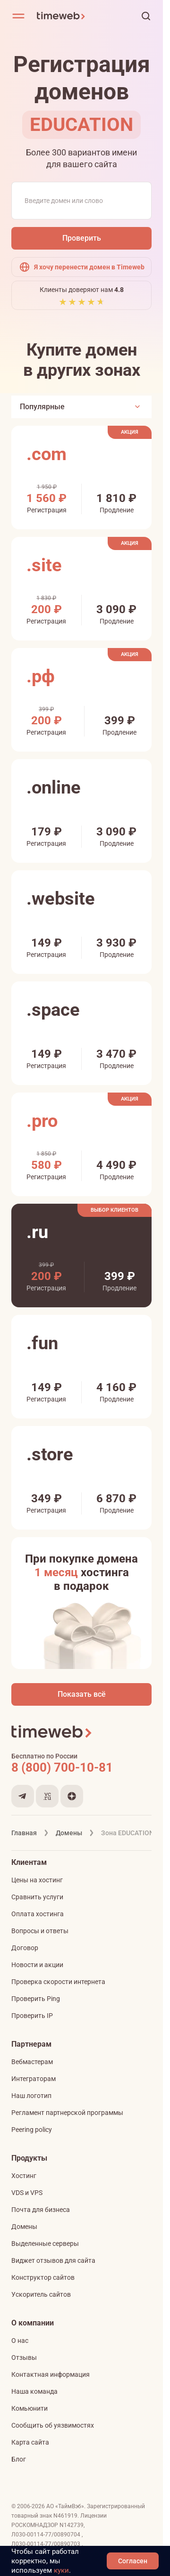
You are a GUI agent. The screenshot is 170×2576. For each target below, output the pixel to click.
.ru (37, 1232)
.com (46, 454)
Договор (24, 1948)
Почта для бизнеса (40, 2209)
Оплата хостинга (37, 1914)
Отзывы (24, 2357)
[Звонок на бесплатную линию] (81, 1767)
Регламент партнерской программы (67, 2112)
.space (53, 1009)
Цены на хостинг (37, 1880)
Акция (129, 432)
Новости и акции (37, 1964)
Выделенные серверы (45, 2243)
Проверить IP (32, 2015)
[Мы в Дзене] (71, 1796)
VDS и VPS (26, 2192)
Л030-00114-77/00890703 (46, 2544)
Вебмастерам (32, 2062)
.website (60, 898)
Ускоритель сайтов (41, 2294)
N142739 (72, 2525)
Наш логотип (31, 2095)
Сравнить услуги (37, 1897)
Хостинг (23, 2175)
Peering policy (31, 2129)
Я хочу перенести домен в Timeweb (81, 267)
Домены (24, 2226)
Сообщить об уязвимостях (52, 2425)
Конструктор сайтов (43, 2277)
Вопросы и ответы (39, 1931)
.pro (42, 1120)
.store (49, 1454)
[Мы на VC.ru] (47, 1796)
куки (61, 2570)
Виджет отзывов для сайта (53, 2260)
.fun (42, 1343)
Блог (18, 2459)
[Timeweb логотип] (75, 16)
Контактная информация (50, 2374)
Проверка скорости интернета (58, 1981)
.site (44, 565)
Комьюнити (29, 2408)
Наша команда (34, 2391)
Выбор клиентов (114, 1210)
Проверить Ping (35, 1998)
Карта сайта (30, 2442)
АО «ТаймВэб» (65, 2506)
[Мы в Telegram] (22, 1796)
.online (53, 787)
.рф (40, 676)
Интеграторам (33, 2078)
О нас (19, 2340)
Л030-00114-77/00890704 (46, 2534)
